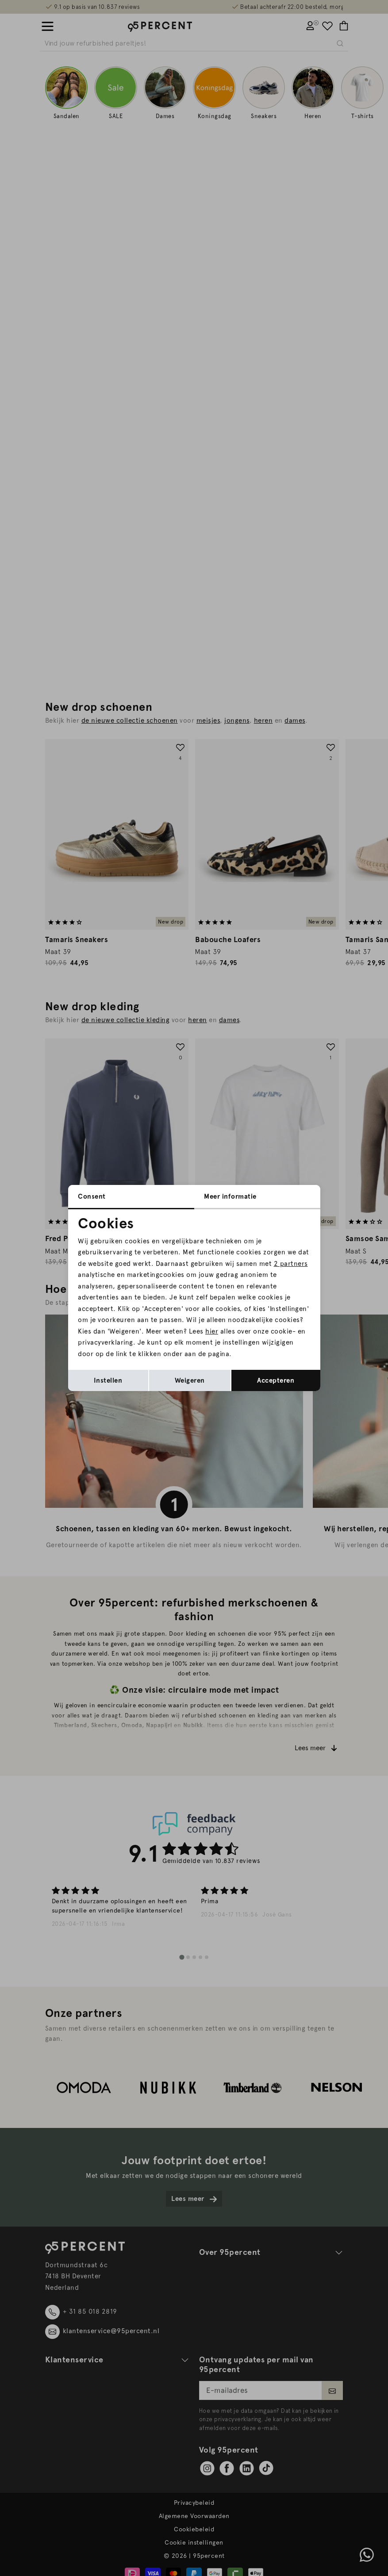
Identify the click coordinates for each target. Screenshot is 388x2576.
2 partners (291, 1264)
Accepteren (275, 1380)
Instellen (108, 1380)
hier (211, 1331)
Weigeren (190, 1380)
